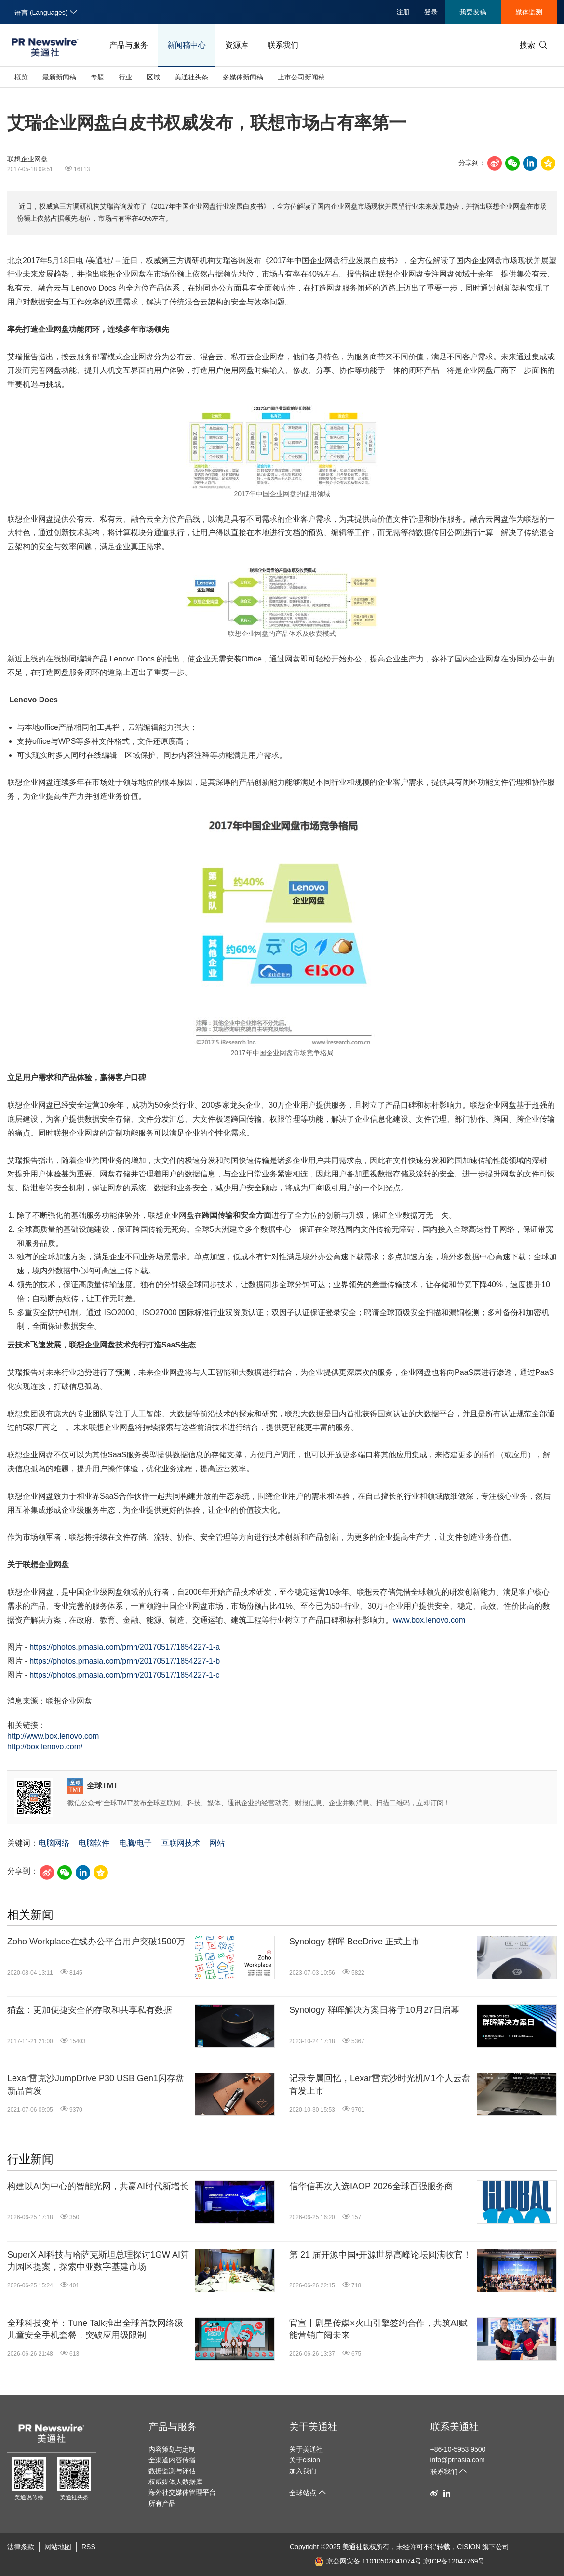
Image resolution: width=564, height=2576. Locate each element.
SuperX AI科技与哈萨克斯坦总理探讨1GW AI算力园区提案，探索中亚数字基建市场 (98, 2261)
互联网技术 (180, 1843)
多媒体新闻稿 (243, 77)
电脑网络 (54, 1843)
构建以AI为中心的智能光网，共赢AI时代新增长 (97, 2186)
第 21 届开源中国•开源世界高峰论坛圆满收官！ (380, 2254)
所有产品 (161, 2503)
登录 (431, 12)
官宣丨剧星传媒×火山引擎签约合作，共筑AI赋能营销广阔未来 (378, 2329)
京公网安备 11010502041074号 (367, 2561)
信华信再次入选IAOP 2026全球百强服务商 (371, 2186)
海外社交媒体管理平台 (182, 2492)
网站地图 (57, 2546)
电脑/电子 (135, 1843)
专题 (97, 77)
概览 (21, 77)
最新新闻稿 (59, 77)
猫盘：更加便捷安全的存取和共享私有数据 (89, 2010)
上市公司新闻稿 (301, 77)
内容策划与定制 (172, 2449)
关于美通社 (313, 2426)
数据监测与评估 (172, 2471)
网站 (217, 1843)
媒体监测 (528, 12)
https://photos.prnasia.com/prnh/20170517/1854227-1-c (124, 1675)
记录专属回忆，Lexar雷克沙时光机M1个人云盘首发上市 (379, 2084)
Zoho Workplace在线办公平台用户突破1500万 (96, 1941)
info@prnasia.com (457, 2460)
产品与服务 (128, 45)
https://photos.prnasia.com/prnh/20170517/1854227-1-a (124, 1647)
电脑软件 (94, 1843)
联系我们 (283, 45)
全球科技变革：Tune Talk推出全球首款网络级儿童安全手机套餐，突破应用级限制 (95, 2329)
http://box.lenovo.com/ (45, 1747)
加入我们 (302, 2471)
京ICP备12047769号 (454, 2561)
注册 (403, 12)
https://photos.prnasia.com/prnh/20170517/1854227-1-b (124, 1661)
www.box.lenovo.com (429, 1620)
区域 (153, 77)
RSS (88, 2546)
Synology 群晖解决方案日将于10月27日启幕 (374, 2010)
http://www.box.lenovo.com (53, 1736)
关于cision (304, 2460)
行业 (125, 77)
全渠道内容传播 (172, 2460)
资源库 (236, 45)
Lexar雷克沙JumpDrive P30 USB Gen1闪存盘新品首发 (95, 2084)
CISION (468, 2546)
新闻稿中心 (186, 45)
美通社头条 (191, 77)
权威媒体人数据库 (175, 2481)
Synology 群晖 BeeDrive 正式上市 (354, 1941)
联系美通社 (454, 2426)
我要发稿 (472, 12)
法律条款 (20, 2546)
